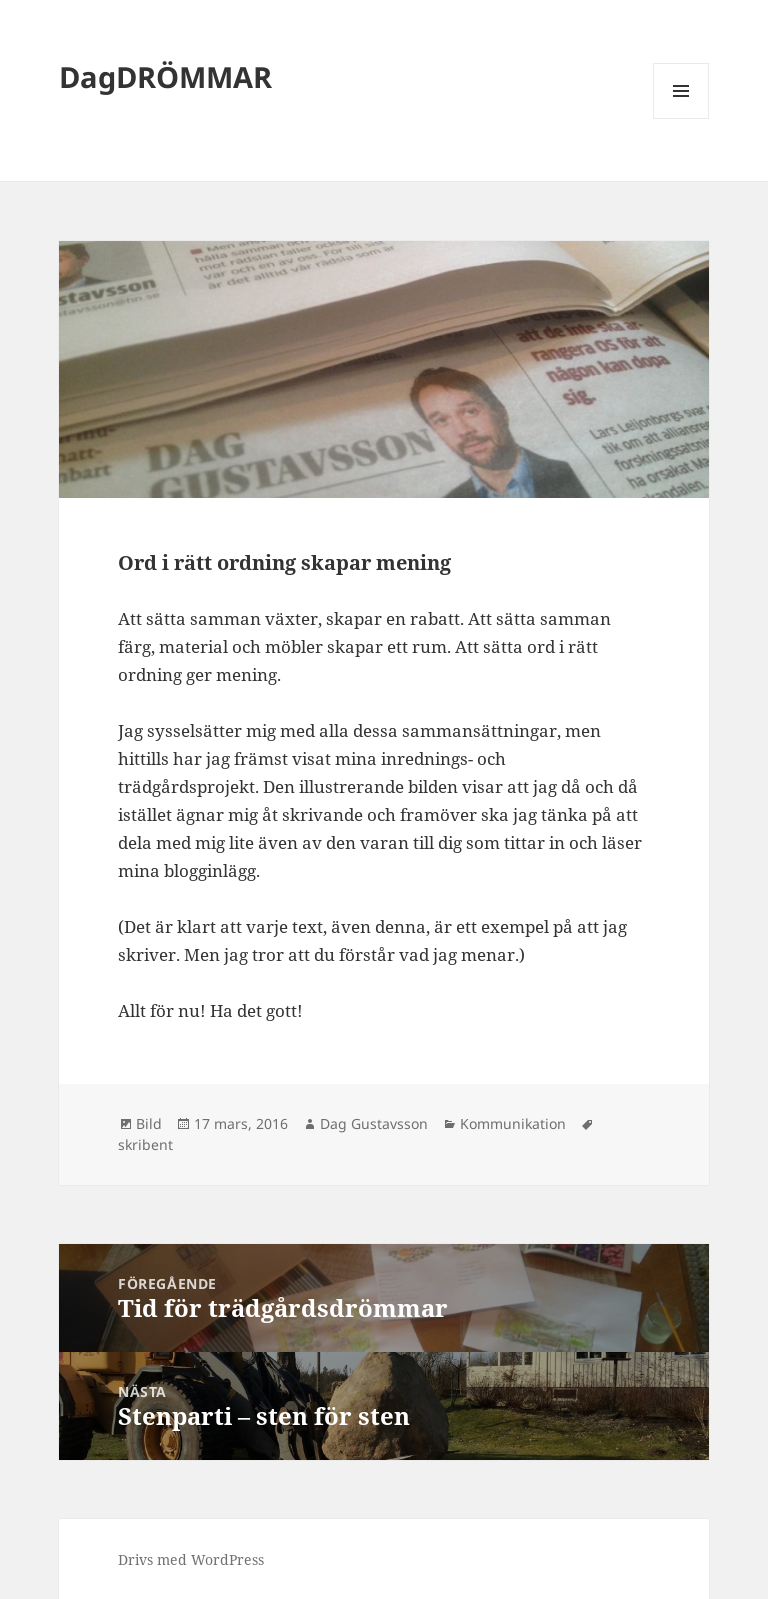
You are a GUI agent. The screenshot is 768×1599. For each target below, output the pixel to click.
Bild (149, 1123)
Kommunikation (513, 1123)
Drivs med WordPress (191, 1559)
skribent (145, 1144)
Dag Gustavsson (374, 1123)
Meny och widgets (681, 118)
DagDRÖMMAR (165, 76)
